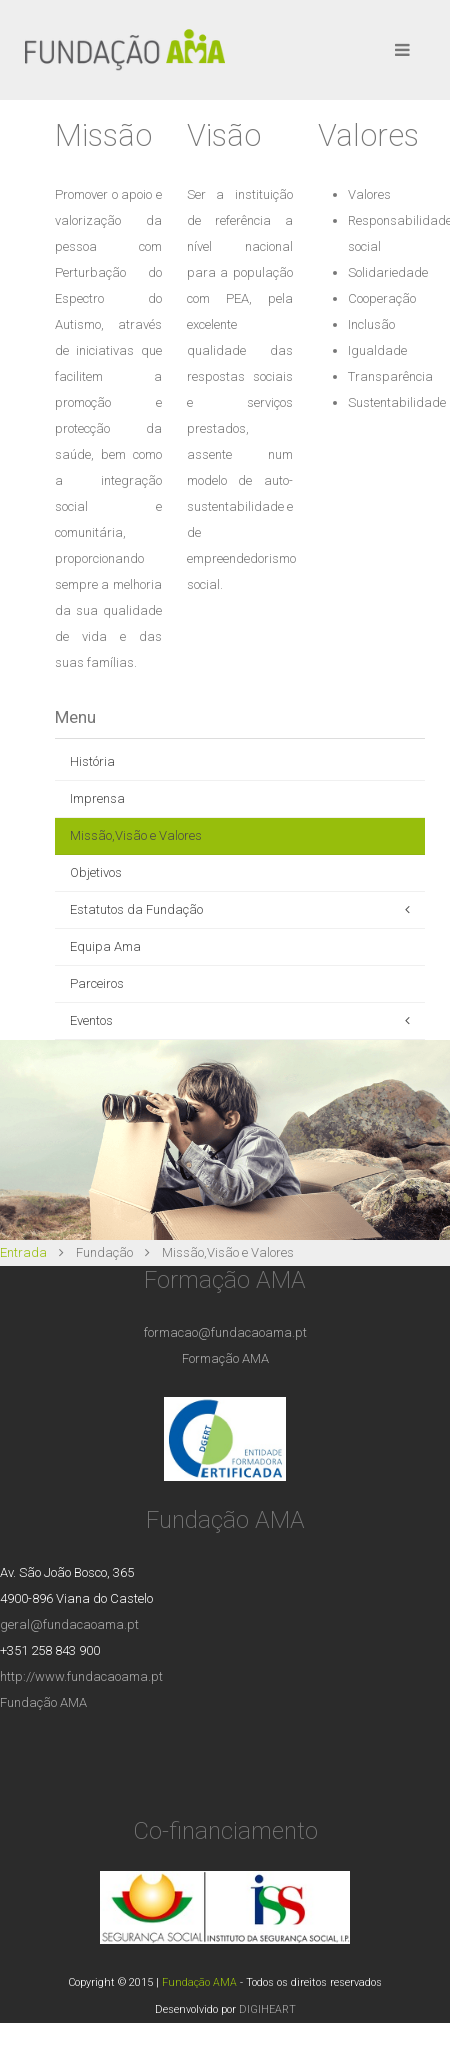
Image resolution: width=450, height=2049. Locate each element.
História (92, 761)
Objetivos (96, 872)
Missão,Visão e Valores (136, 835)
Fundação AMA (43, 1702)
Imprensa (97, 798)
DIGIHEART (267, 2009)
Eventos (91, 1020)
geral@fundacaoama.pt (69, 1624)
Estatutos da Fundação (136, 909)
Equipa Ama (105, 946)
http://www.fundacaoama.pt (81, 1676)
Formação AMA (225, 1358)
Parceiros (97, 983)
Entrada (23, 1252)
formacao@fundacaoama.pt (225, 1332)
